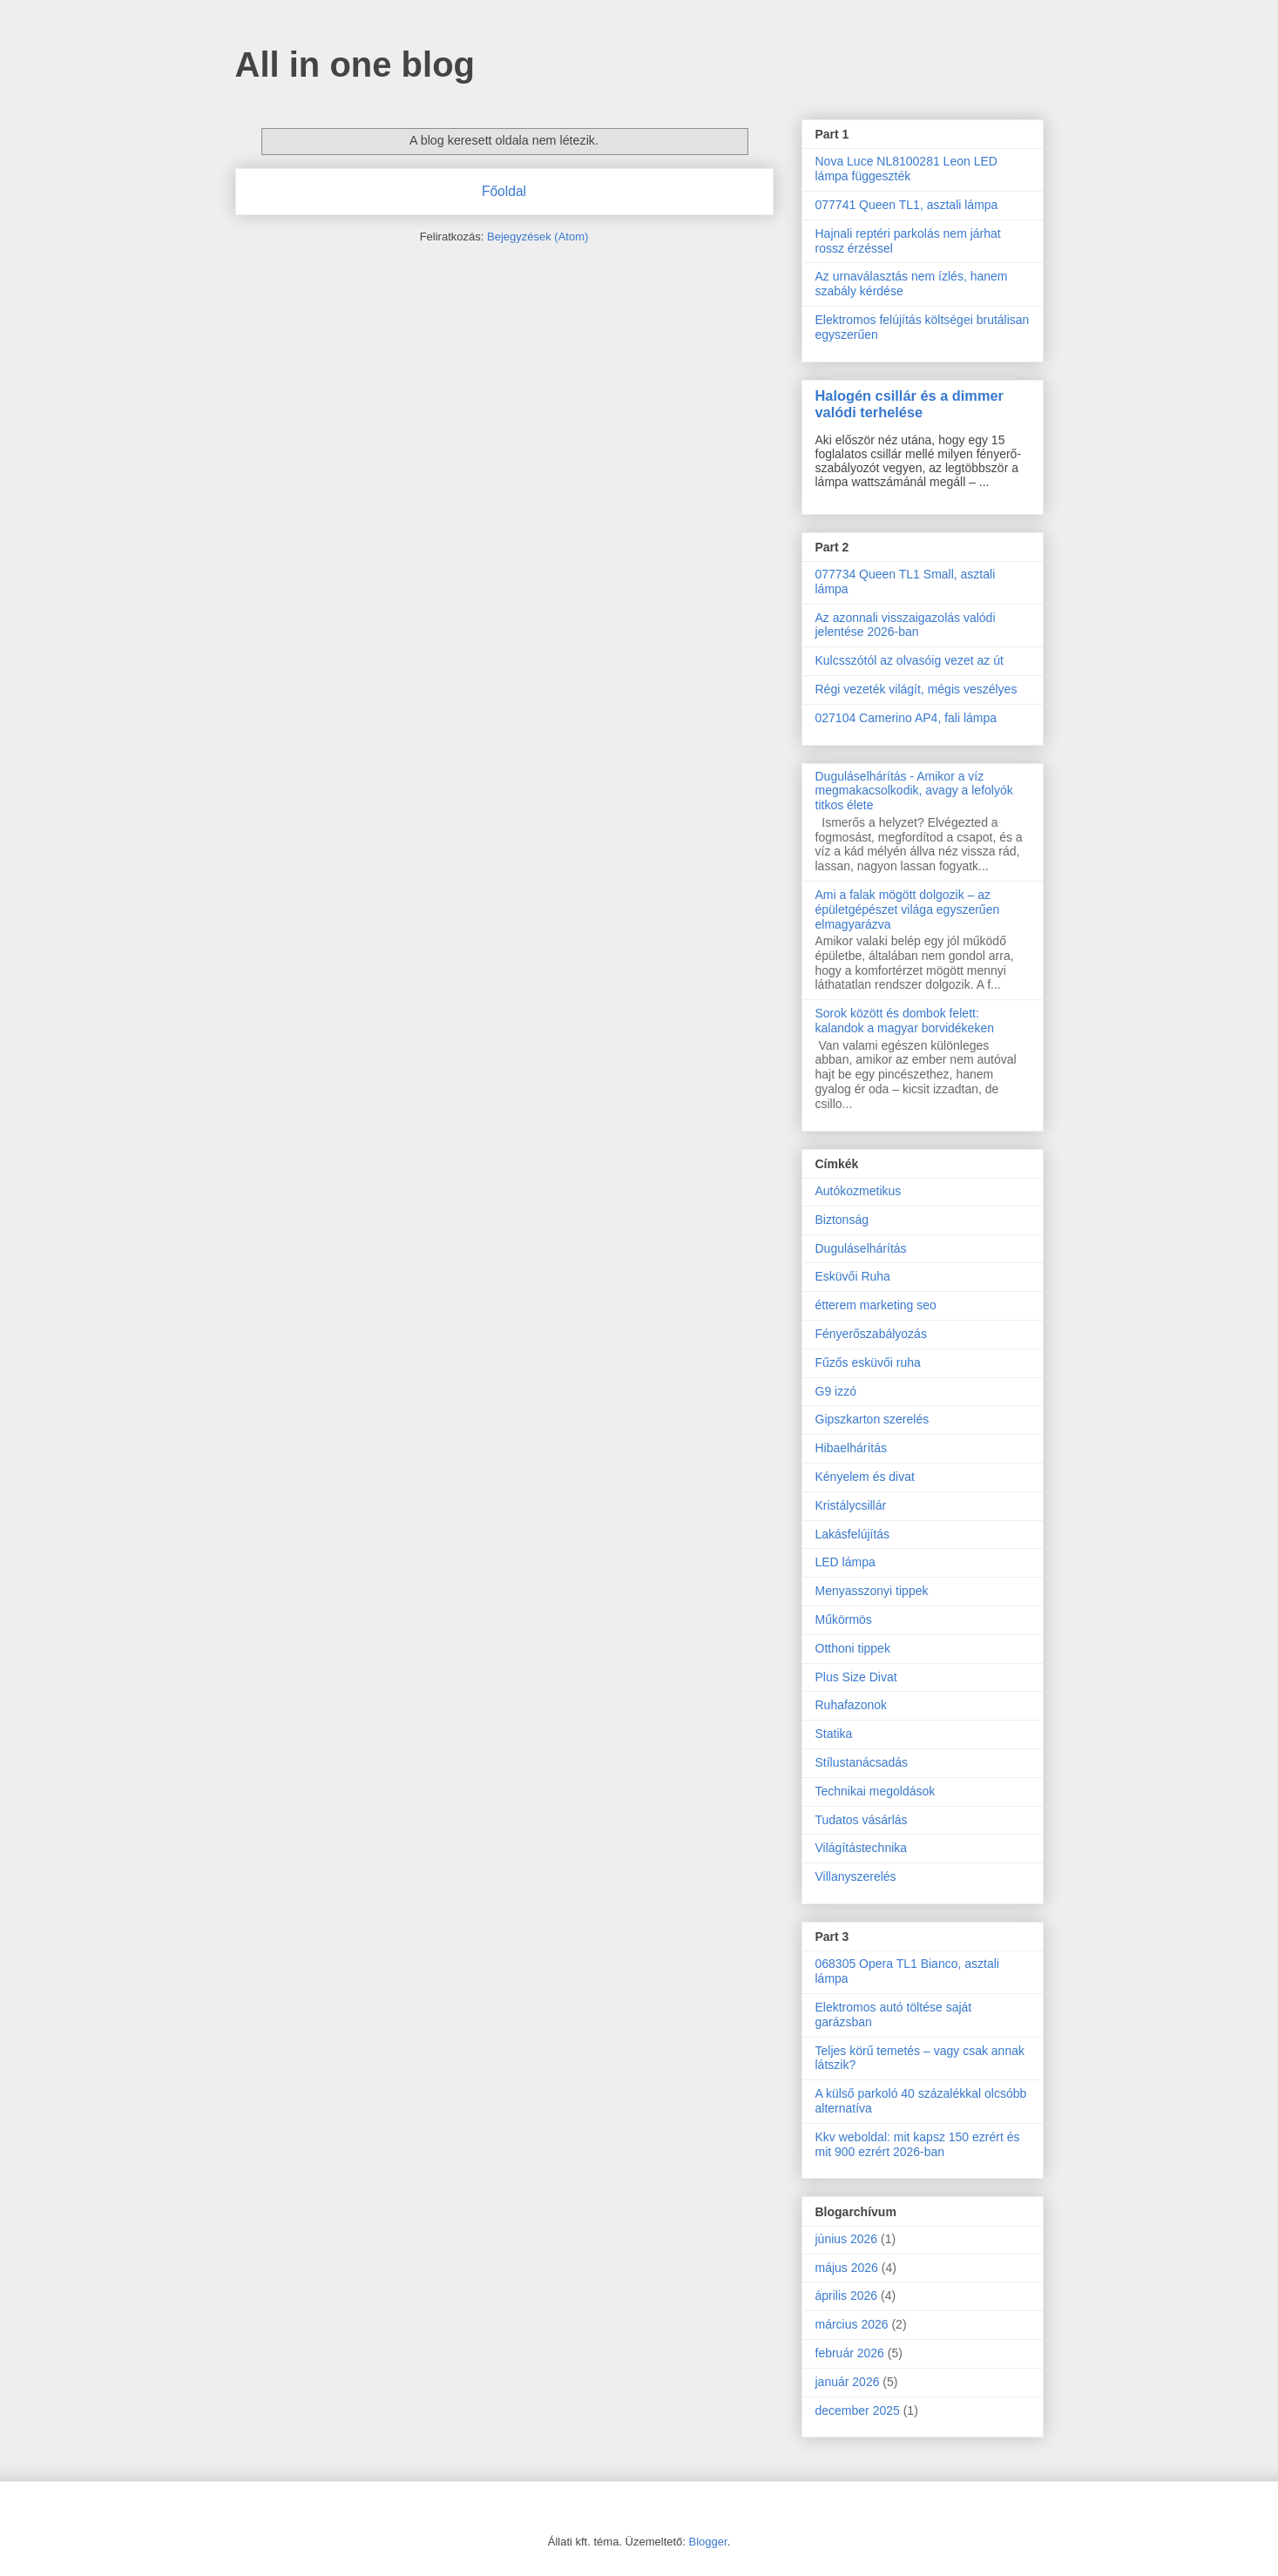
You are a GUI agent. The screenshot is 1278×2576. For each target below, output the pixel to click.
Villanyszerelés (855, 1876)
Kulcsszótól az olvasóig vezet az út (909, 660)
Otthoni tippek (852, 1648)
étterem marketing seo (876, 1305)
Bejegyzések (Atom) (537, 236)
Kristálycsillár (851, 1505)
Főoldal (504, 191)
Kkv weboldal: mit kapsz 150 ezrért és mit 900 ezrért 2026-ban (917, 2144)
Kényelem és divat (865, 1477)
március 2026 (852, 2324)
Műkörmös (843, 1619)
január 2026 (847, 2382)
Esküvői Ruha (852, 1276)
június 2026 (846, 2239)
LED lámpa (845, 1562)
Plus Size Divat (856, 1677)
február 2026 (849, 2353)
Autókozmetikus (858, 1191)
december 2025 (857, 2410)
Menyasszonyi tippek (872, 1591)
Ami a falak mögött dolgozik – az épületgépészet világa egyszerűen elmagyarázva (907, 909)
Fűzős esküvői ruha (868, 1362)
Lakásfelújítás (852, 1534)
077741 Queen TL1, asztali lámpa (906, 205)
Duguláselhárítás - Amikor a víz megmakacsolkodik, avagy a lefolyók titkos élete (914, 791)
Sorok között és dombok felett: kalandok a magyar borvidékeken (904, 1020)
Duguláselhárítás (861, 1248)
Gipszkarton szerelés (872, 1419)
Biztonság (842, 1220)
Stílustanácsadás (862, 1762)
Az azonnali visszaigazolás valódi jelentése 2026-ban (905, 625)
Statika (834, 1734)
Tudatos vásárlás (861, 1820)
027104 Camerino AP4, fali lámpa (906, 718)
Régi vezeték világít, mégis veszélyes (916, 689)
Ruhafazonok (851, 1705)
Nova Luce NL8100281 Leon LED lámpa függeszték (906, 168)
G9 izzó (835, 1391)
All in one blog (355, 64)
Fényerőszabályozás (871, 1334)
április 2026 (846, 2295)
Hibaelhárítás (851, 1448)
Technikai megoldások (875, 1791)
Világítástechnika (861, 1848)
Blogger (708, 2541)
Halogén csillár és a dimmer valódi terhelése (909, 404)
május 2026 (846, 2268)
